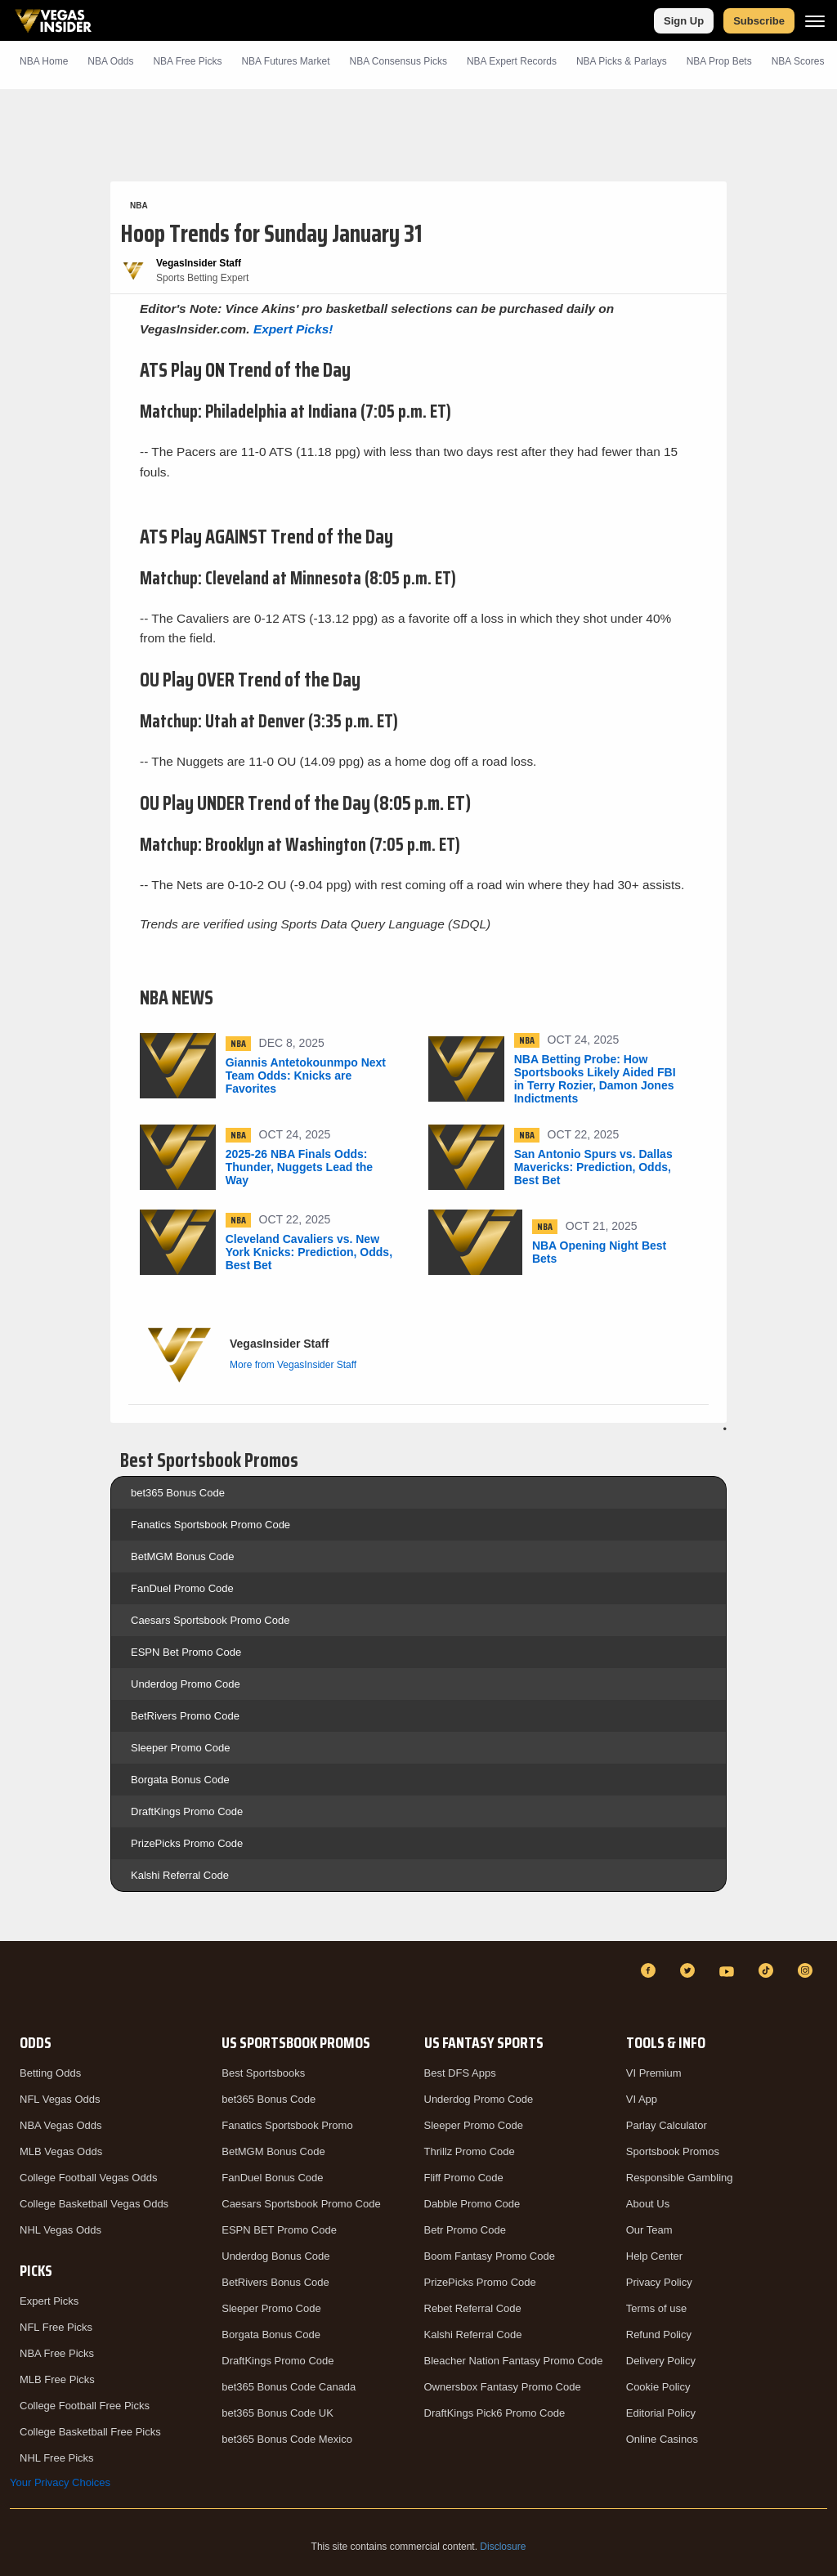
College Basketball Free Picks (90, 2432)
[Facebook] (650, 1970)
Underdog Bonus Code (275, 2256)
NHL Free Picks (57, 2458)
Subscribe (759, 21)
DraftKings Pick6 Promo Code (495, 2413)
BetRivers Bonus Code (275, 2282)
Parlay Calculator (666, 2125)
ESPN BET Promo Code (279, 2230)
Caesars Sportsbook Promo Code (210, 1620)
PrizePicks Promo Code (187, 1843)
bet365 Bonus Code (178, 1493)
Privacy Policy (659, 2282)
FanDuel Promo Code (182, 1588)
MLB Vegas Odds (61, 2151)
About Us (647, 2204)
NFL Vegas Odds (60, 2099)
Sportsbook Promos (672, 2151)
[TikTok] (768, 1970)
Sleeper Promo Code (180, 1748)
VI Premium (654, 2073)
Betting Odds (50, 2073)
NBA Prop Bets (719, 61)
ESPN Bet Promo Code (186, 1652)
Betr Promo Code (465, 2230)
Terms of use (656, 2308)
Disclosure (503, 2546)
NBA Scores (798, 61)
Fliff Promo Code (464, 2177)
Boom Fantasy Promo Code (489, 2256)
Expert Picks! (293, 329)
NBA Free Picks (57, 2353)
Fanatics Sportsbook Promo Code (210, 1524)
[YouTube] (729, 1970)
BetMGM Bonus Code (182, 1556)
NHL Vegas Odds (60, 2230)
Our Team (649, 2230)
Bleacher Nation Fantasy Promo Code (513, 2361)
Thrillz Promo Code (469, 2151)
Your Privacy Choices (60, 2482)
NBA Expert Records (512, 61)
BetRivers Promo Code (185, 1716)
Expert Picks (49, 2301)
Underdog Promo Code (185, 1684)
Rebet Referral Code (472, 2308)
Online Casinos (662, 2439)
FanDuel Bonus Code (272, 2177)
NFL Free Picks (56, 2327)
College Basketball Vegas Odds (94, 2204)
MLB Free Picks (57, 2379)
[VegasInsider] (19, 1985)
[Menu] (815, 21)
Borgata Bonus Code (180, 1779)
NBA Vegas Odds (60, 2125)
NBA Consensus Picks (398, 61)
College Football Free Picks (85, 2405)
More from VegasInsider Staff (293, 1365)
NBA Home (44, 61)
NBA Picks (187, 61)
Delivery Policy (661, 2361)
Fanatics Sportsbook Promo (287, 2125)
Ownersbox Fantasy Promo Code (502, 2387)
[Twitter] (690, 1970)
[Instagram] (807, 1970)
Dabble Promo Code (472, 2204)
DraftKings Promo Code (187, 1811)
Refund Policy (659, 2334)
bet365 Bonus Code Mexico (287, 2439)
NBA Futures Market (285, 61)
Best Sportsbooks (263, 2073)
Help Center (654, 2256)
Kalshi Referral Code (180, 1875)
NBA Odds (110, 61)
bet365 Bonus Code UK (277, 2413)
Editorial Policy (661, 2413)
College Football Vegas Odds (88, 2177)
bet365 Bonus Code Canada (289, 2387)
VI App (641, 2099)
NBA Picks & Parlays (621, 61)
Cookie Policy (658, 2387)
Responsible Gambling (679, 2177)
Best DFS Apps (460, 2073)
